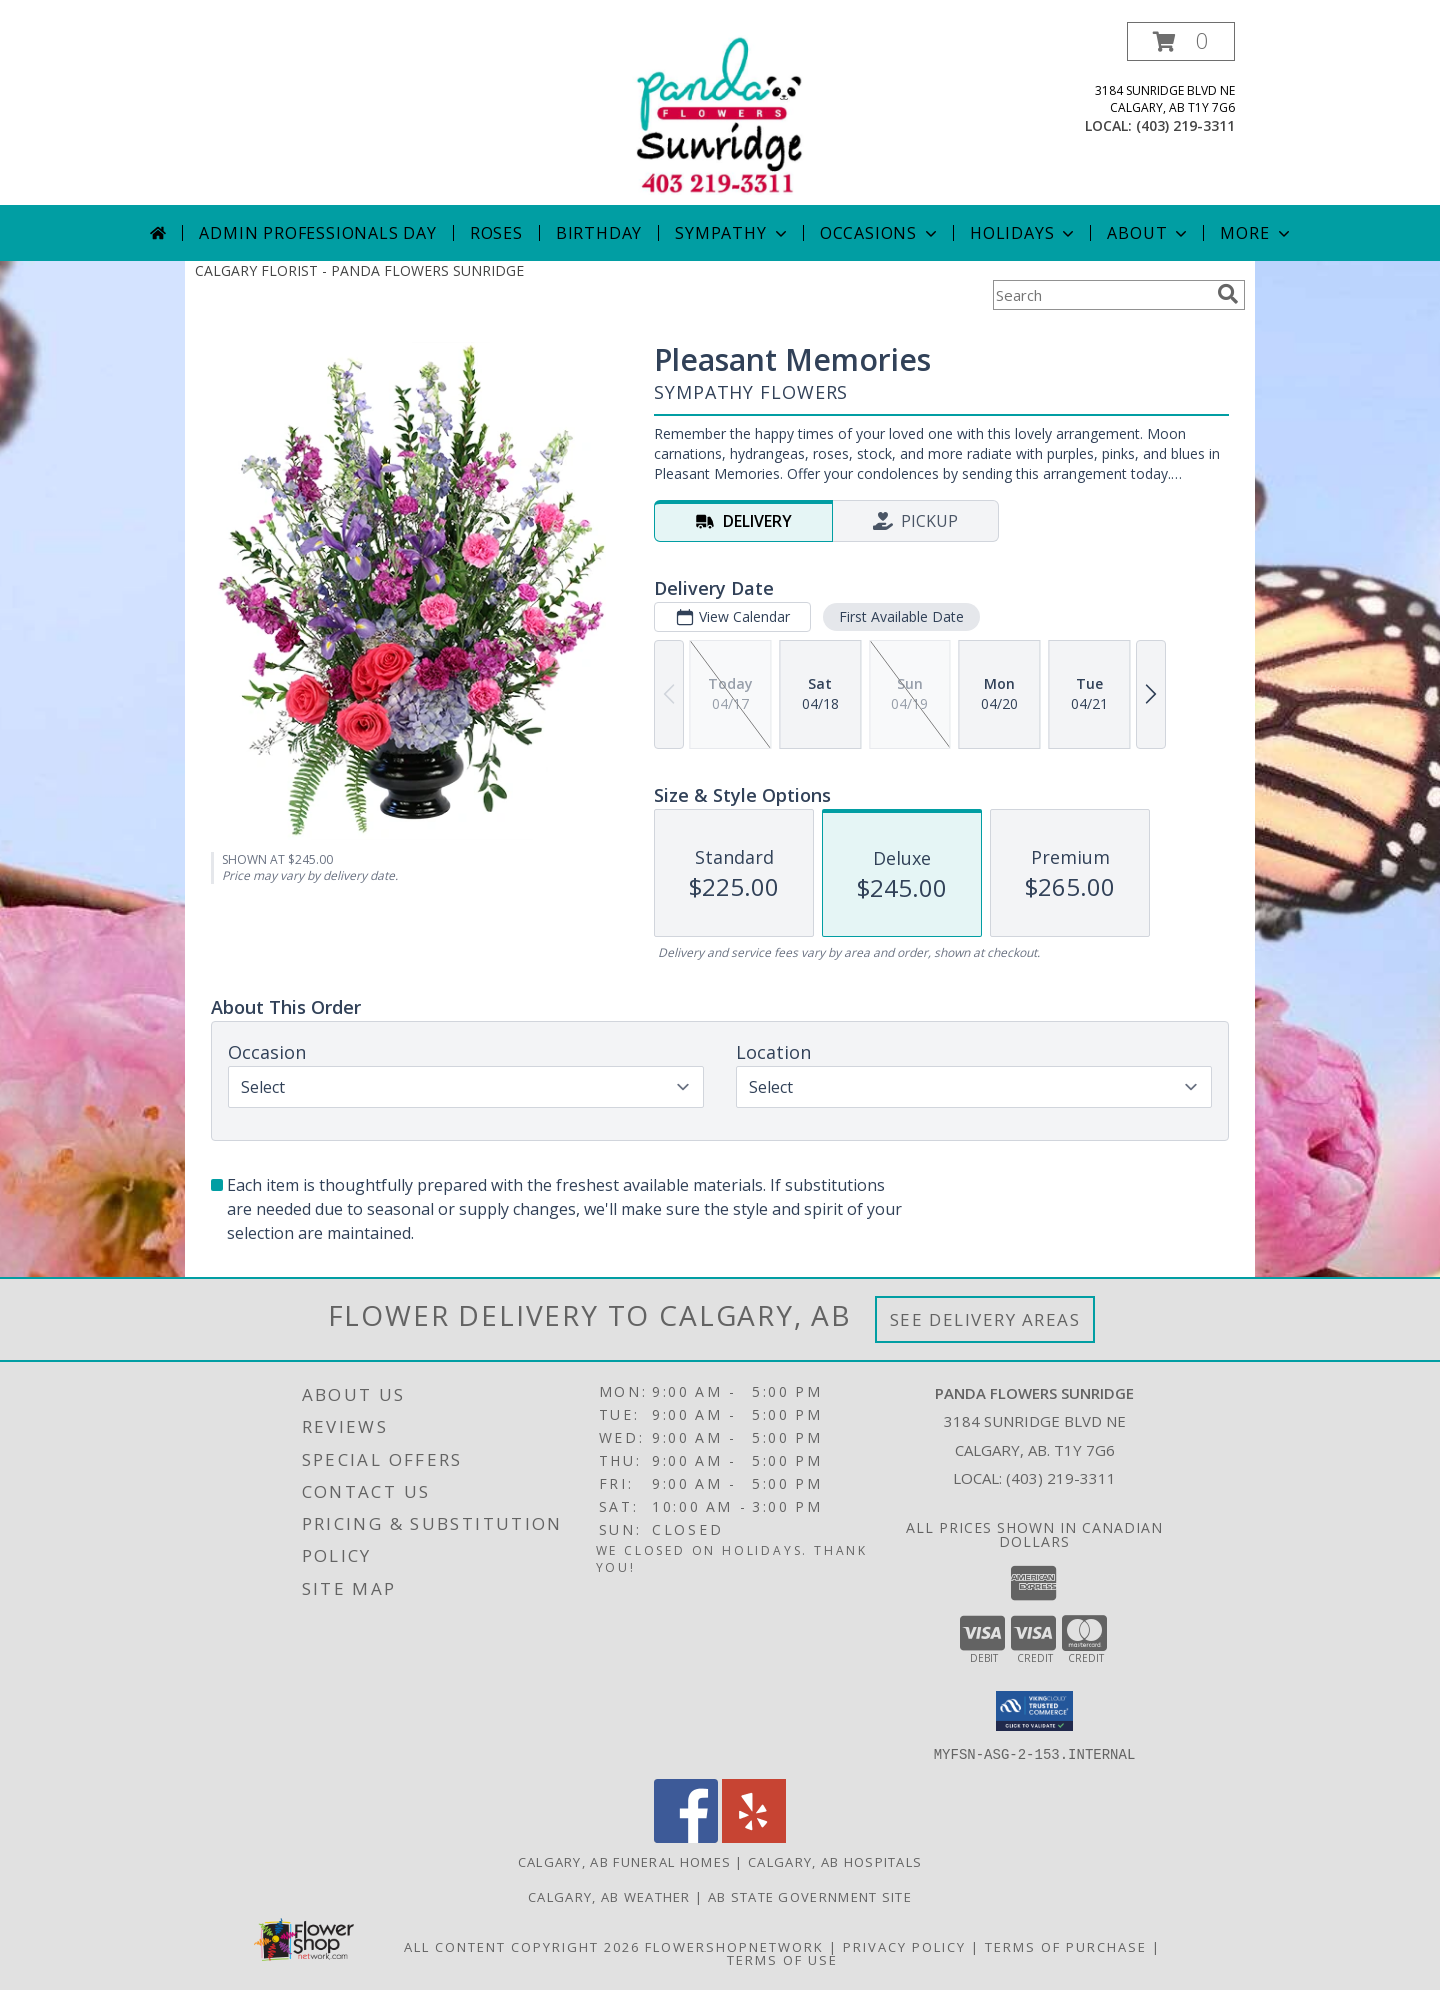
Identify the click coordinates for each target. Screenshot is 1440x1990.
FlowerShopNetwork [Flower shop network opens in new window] (734, 1946)
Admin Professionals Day (317, 233)
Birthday (599, 233)
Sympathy (732, 233)
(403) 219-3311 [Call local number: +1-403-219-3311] (1185, 125)
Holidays (1024, 233)
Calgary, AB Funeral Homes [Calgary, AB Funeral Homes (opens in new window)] (625, 1861)
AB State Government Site (810, 1896)
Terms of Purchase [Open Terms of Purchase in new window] (1066, 1946)
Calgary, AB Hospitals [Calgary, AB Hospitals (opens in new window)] (835, 1861)
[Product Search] (1101, 295)
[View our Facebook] (686, 1836)
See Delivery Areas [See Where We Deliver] (985, 1319)
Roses (496, 233)
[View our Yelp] (754, 1836)
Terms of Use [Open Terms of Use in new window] (782, 1959)
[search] (1228, 294)
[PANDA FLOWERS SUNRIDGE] (720, 113)
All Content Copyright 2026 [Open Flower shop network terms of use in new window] (522, 1946)
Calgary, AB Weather (609, 1896)
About (1149, 233)
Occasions (880, 233)
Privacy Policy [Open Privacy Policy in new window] (904, 1946)
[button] (1181, 41)
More (1256, 233)
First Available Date (901, 616)
